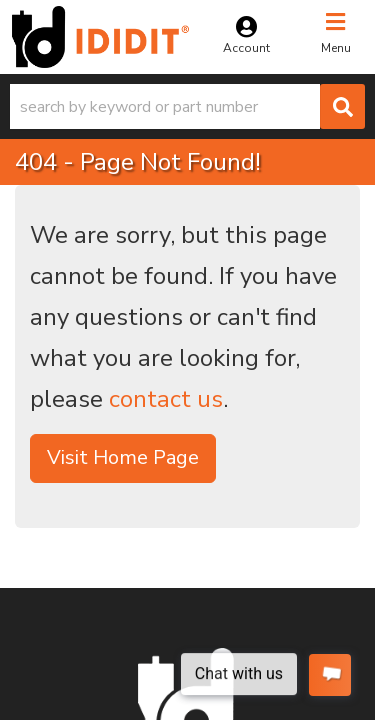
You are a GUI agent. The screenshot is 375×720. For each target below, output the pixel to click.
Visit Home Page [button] (123, 457)
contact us (166, 399)
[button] (187, 106)
